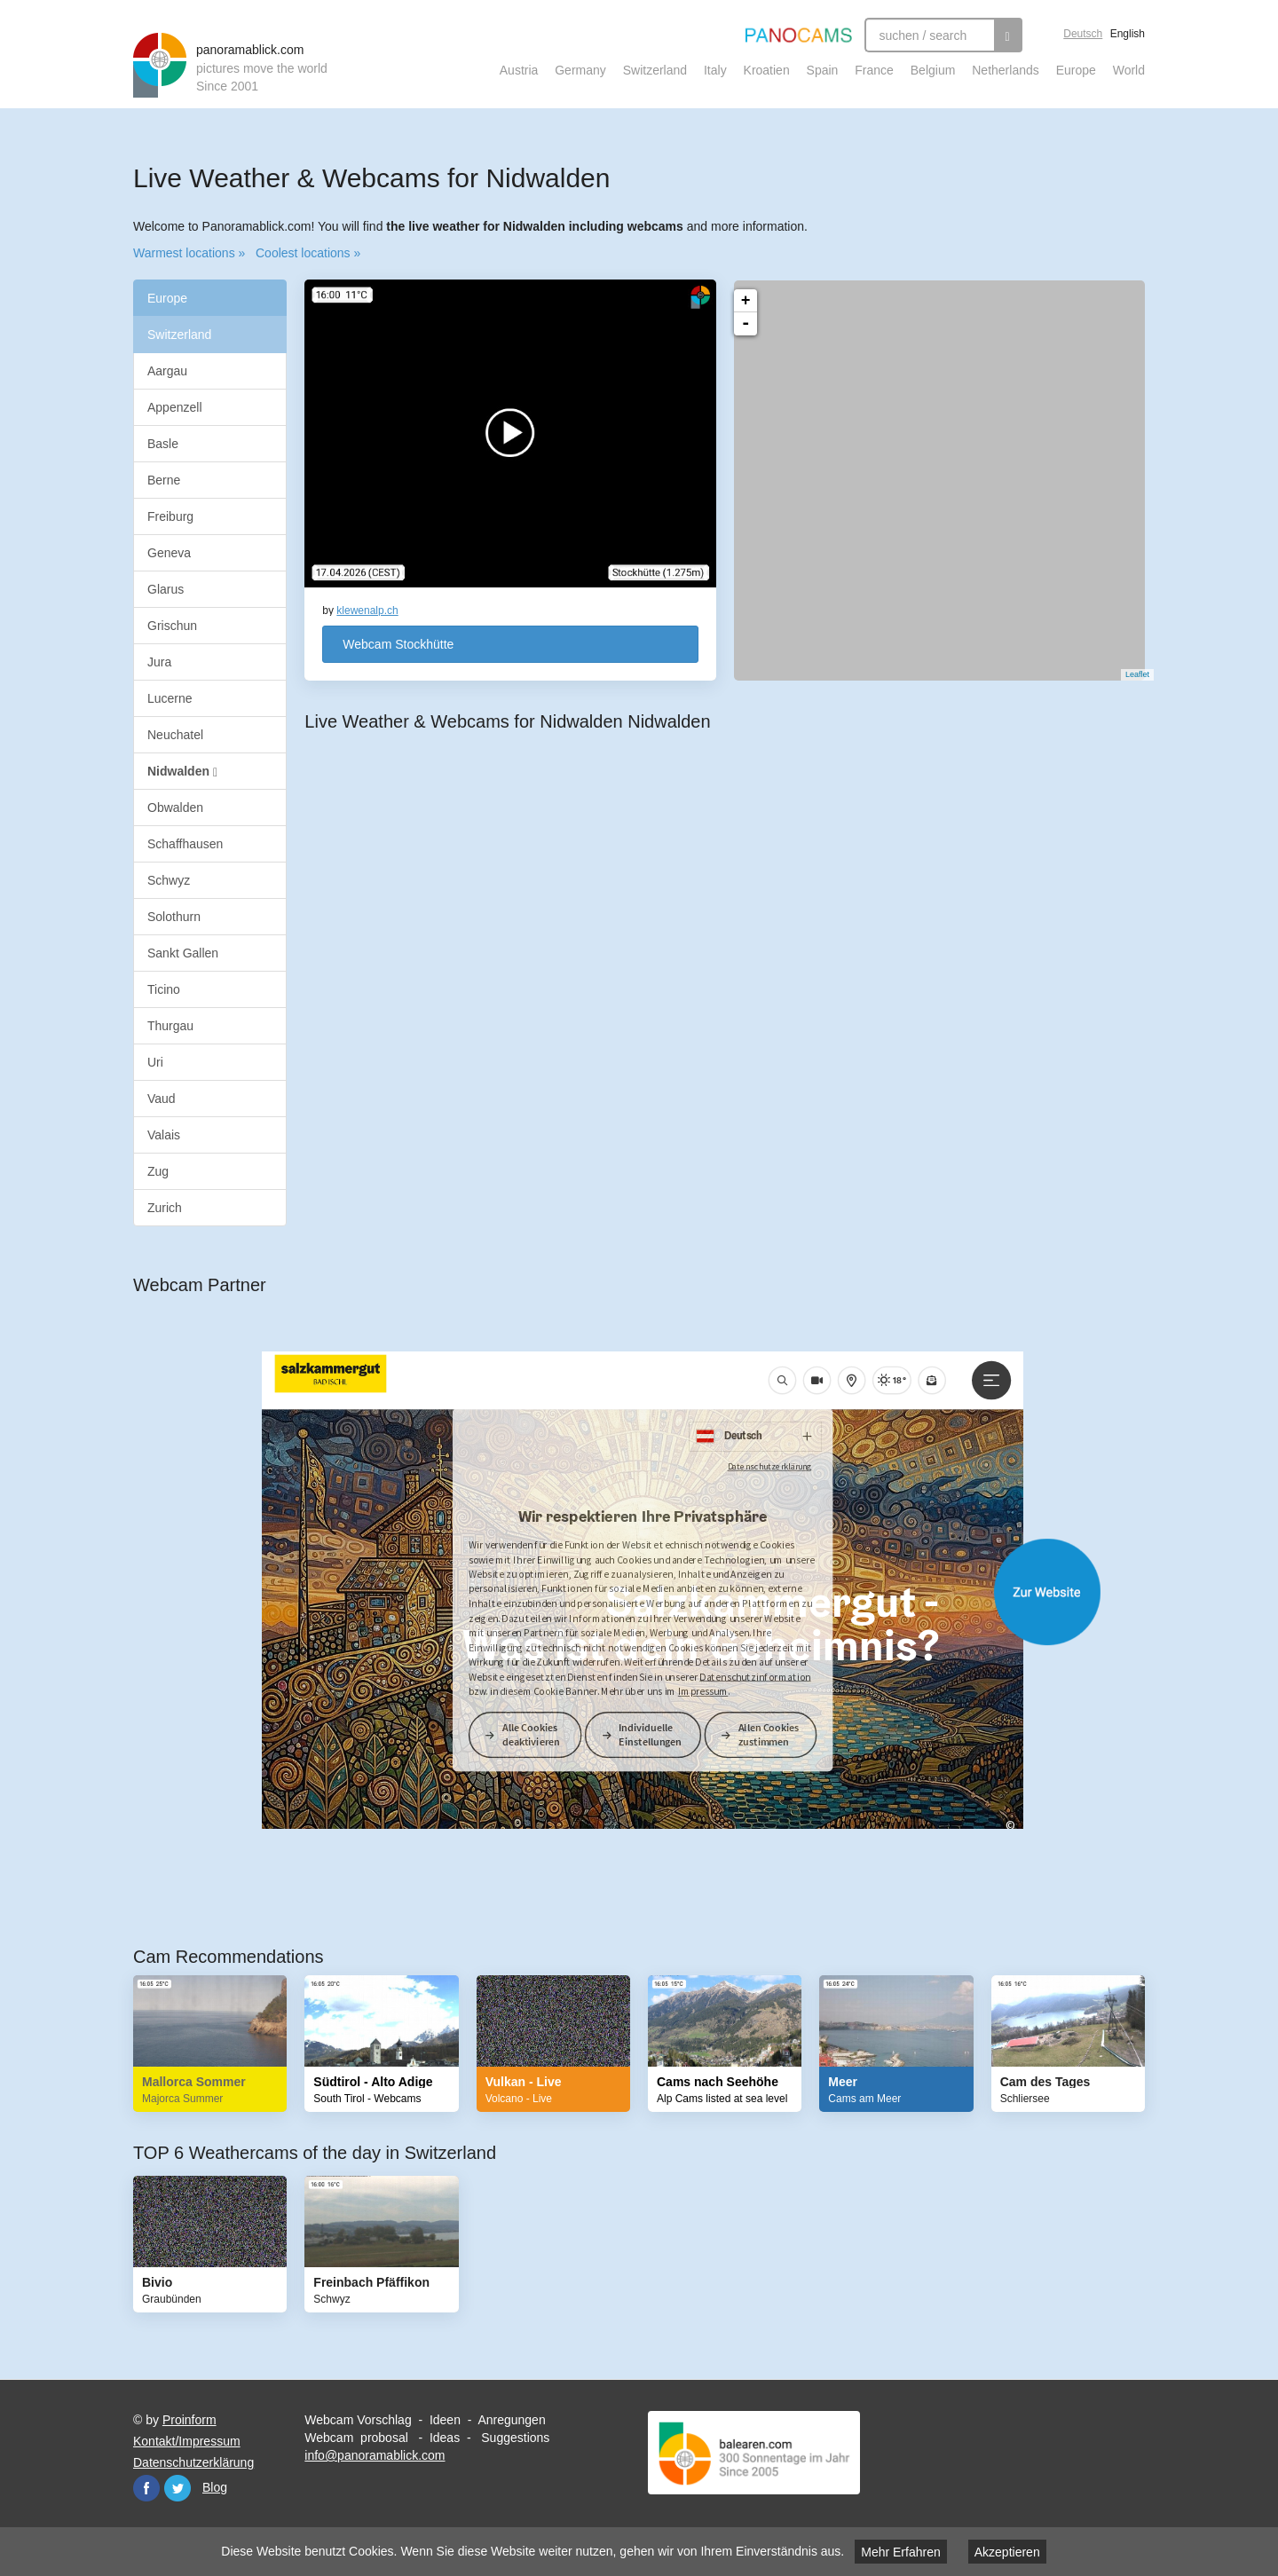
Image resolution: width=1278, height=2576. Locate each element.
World (1129, 70)
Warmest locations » (189, 253)
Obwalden (175, 807)
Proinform (189, 2420)
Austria (519, 70)
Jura (159, 662)
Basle (162, 444)
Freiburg (170, 516)
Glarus (165, 589)
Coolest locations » (308, 253)
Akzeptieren (1007, 2552)
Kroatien (767, 70)
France (874, 70)
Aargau (167, 371)
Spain (823, 70)
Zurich (164, 1208)
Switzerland (655, 70)
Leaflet (1128, 674)
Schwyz (168, 880)
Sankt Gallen (182, 953)
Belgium (933, 70)
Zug (158, 1171)
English (1127, 34)
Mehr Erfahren (900, 2552)
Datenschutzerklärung (193, 2462)
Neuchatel (175, 735)
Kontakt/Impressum (187, 2441)
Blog (214, 2487)
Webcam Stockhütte (398, 644)
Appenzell (174, 407)
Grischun (172, 625)
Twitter (177, 2488)
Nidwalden (182, 771)
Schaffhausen (185, 844)
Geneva (169, 553)
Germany (580, 70)
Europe (1076, 70)
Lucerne (170, 698)
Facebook (146, 2488)
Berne (163, 480)
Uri (155, 1062)
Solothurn (174, 917)
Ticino (163, 989)
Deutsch (1082, 34)
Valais (163, 1135)
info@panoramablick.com (374, 2455)
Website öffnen (656, 1592)
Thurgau (170, 1026)
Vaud (161, 1098)
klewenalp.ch (367, 610)
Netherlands (1005, 70)
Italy (715, 70)
